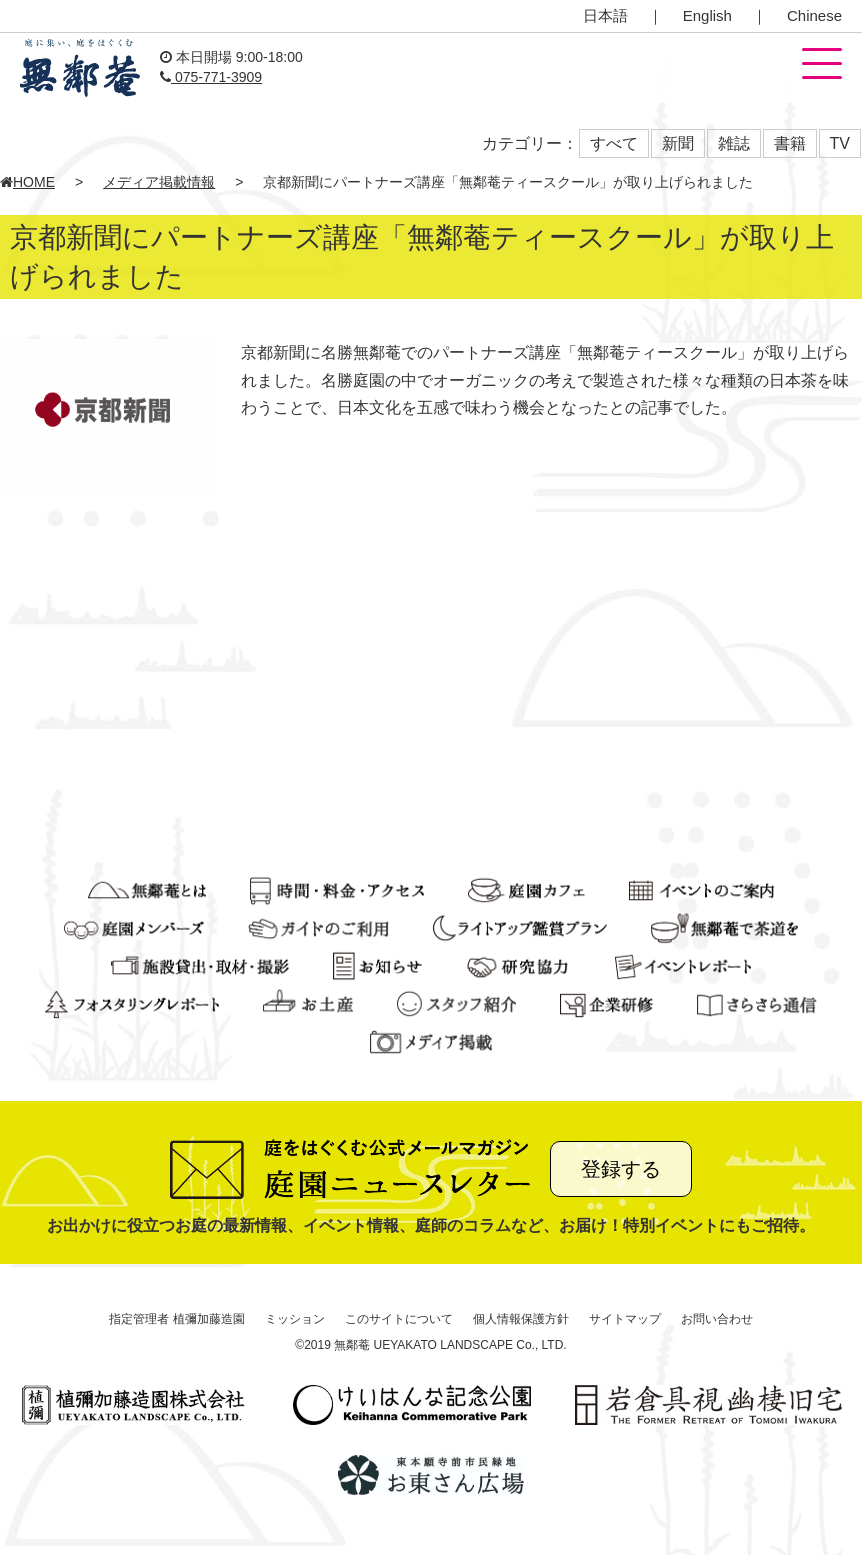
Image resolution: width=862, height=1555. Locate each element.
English (707, 15)
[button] (822, 65)
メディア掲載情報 (159, 182)
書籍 (790, 143)
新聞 (678, 143)
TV (840, 143)
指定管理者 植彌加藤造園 (176, 1319)
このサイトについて (399, 1319)
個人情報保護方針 (521, 1319)
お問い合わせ (717, 1319)
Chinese (814, 15)
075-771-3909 (211, 77)
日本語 (605, 15)
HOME (27, 182)
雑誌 (734, 143)
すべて (614, 143)
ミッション (295, 1319)
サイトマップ (625, 1319)
